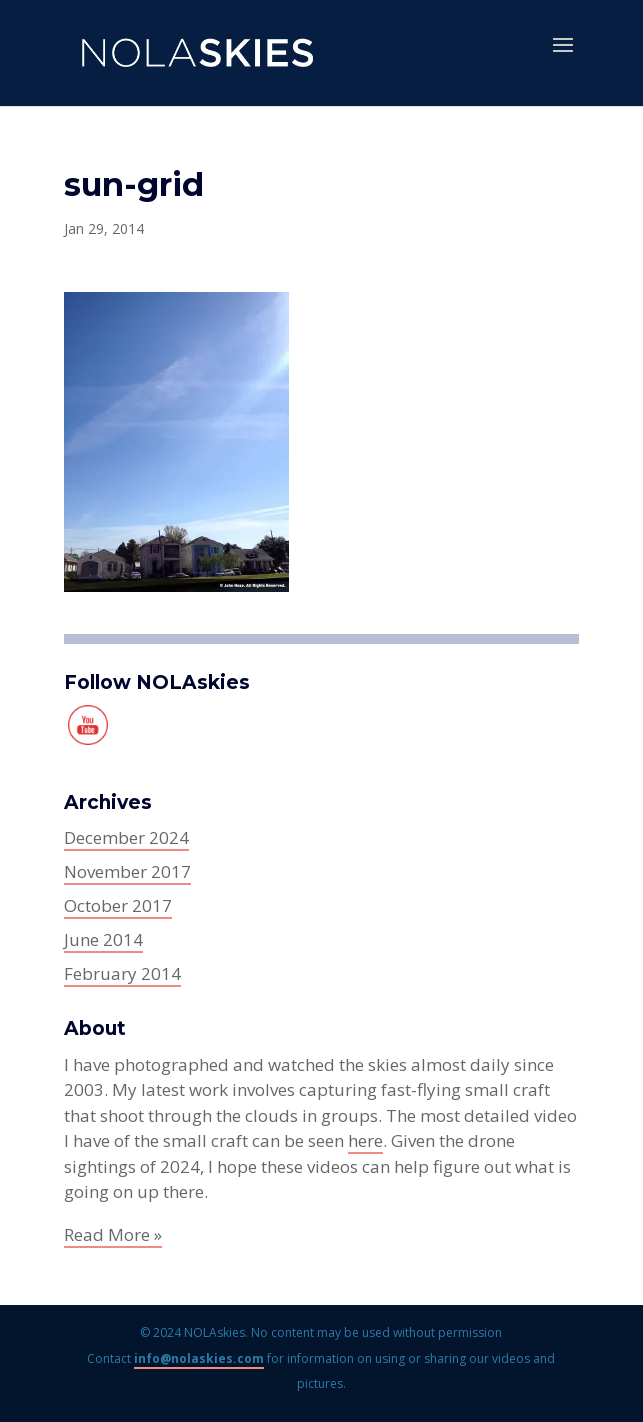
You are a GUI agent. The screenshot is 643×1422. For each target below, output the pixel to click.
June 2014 (103, 939)
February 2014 (122, 973)
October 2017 (118, 905)
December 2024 (126, 837)
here (365, 1140)
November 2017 (127, 871)
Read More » (113, 1234)
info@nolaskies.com (199, 1358)
